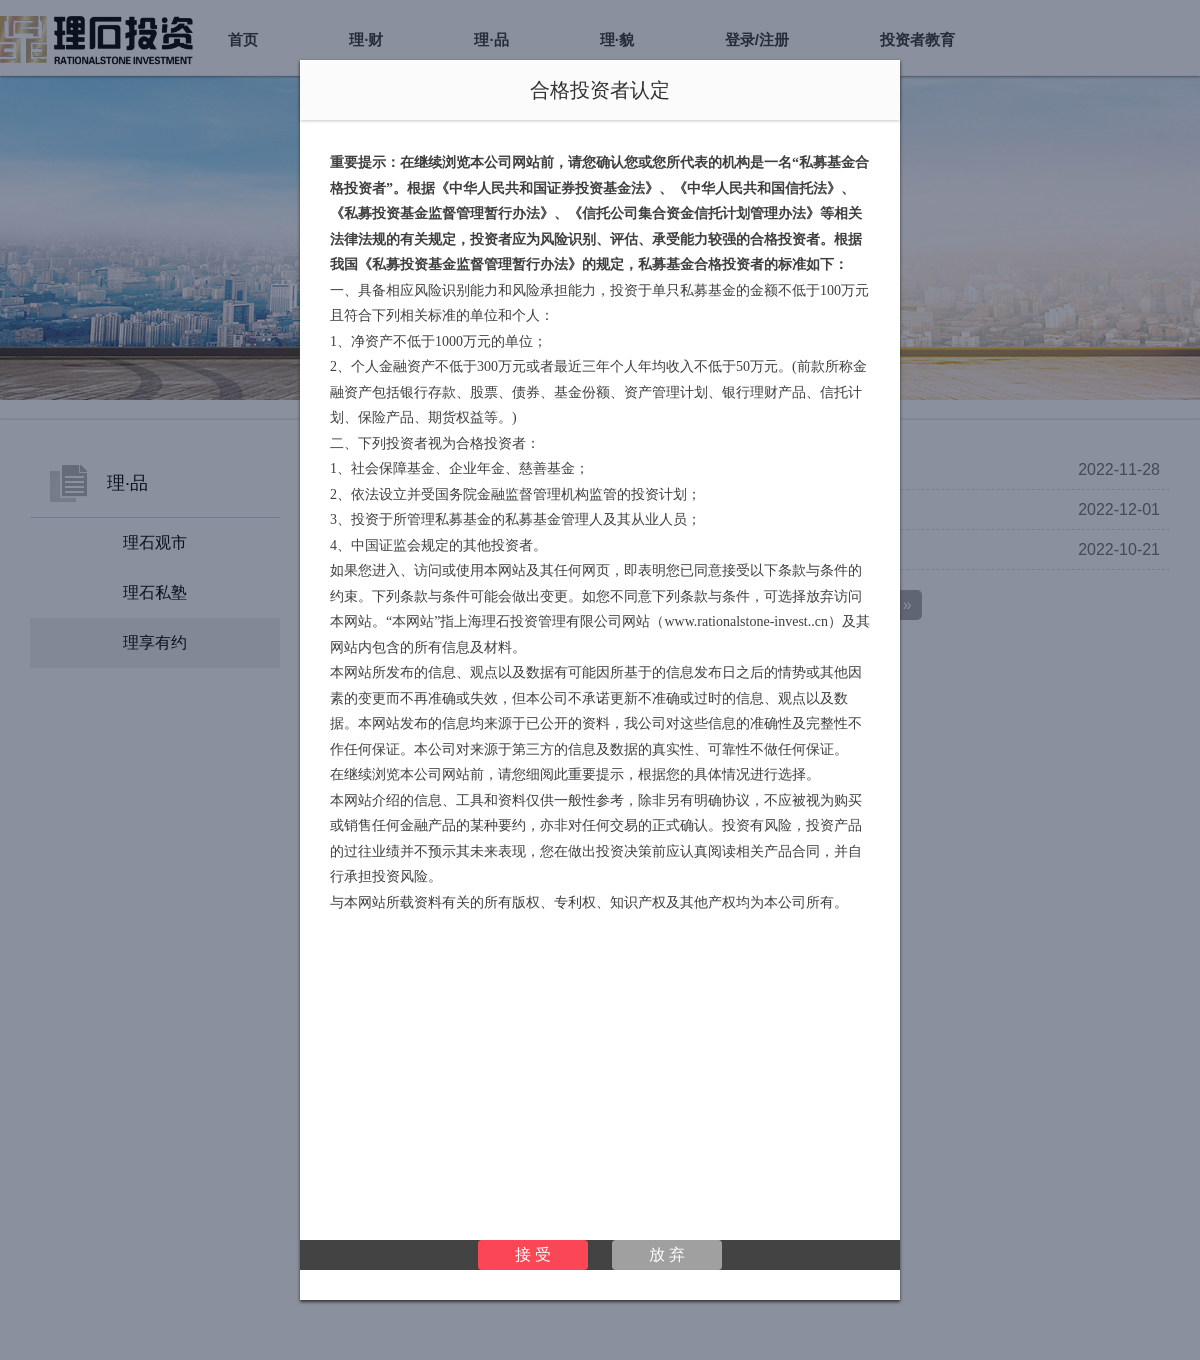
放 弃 (667, 1254)
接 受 (533, 1254)
